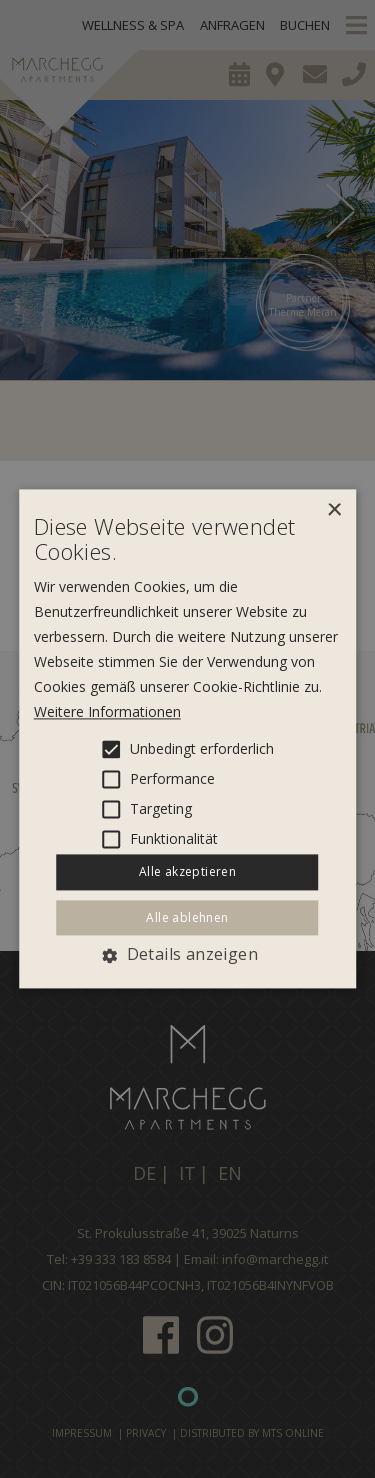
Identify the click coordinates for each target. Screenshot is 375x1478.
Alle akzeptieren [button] (187, 871)
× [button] (333, 510)
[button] (187, 955)
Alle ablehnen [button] (187, 917)
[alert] (187, 739)
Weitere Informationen (107, 711)
